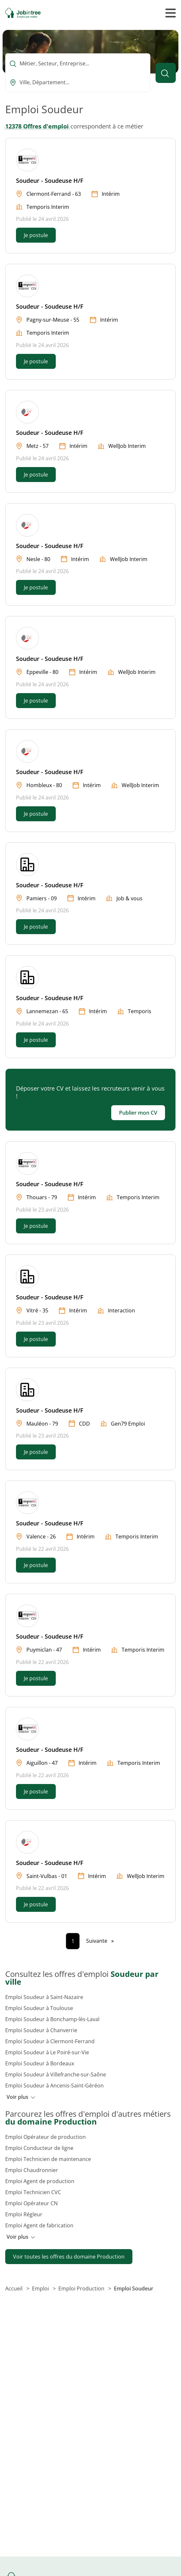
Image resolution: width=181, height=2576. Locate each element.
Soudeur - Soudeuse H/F (49, 180)
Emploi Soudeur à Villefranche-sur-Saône (55, 2074)
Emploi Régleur (23, 2214)
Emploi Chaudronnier (31, 2170)
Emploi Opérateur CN (31, 2203)
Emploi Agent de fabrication (39, 2225)
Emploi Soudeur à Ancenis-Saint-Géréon (54, 2085)
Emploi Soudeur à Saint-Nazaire (44, 1997)
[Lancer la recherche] (166, 73)
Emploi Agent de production (39, 2181)
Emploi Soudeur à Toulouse (39, 2008)
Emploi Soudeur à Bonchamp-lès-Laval (52, 2019)
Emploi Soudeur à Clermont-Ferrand (50, 2041)
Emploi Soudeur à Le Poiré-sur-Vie (47, 2052)
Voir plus (21, 2096)
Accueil (14, 2288)
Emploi (41, 2288)
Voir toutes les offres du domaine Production (69, 2256)
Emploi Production (82, 2288)
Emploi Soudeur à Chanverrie (41, 2030)
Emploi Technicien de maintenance (48, 2159)
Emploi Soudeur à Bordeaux (39, 2063)
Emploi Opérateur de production (45, 2136)
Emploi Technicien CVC (33, 2192)
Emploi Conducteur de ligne (39, 2148)
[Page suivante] (100, 1941)
